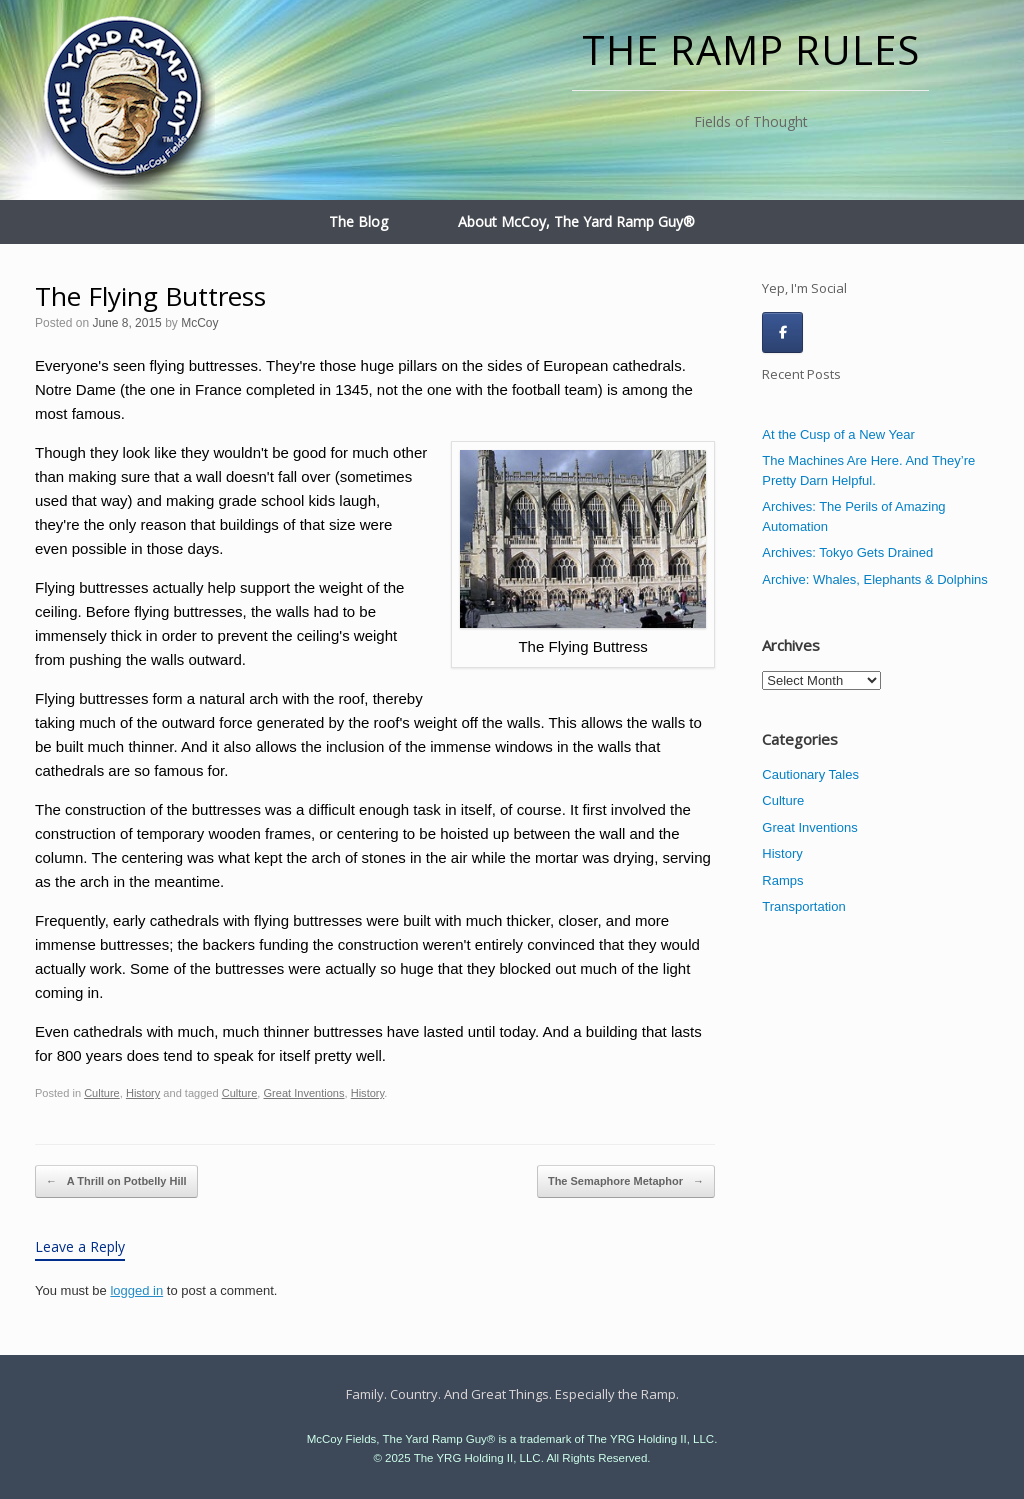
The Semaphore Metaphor (626, 1182)
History (143, 1093)
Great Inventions (303, 1093)
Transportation (803, 906)
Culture (102, 1093)
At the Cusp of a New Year (838, 434)
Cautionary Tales (810, 774)
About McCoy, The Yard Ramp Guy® (576, 221)
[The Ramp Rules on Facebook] (782, 332)
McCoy (199, 323)
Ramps (782, 880)
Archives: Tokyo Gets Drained (847, 552)
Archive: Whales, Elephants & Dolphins (874, 579)
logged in (136, 1290)
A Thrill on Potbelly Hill (116, 1182)
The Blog (358, 221)
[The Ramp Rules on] (827, 332)
